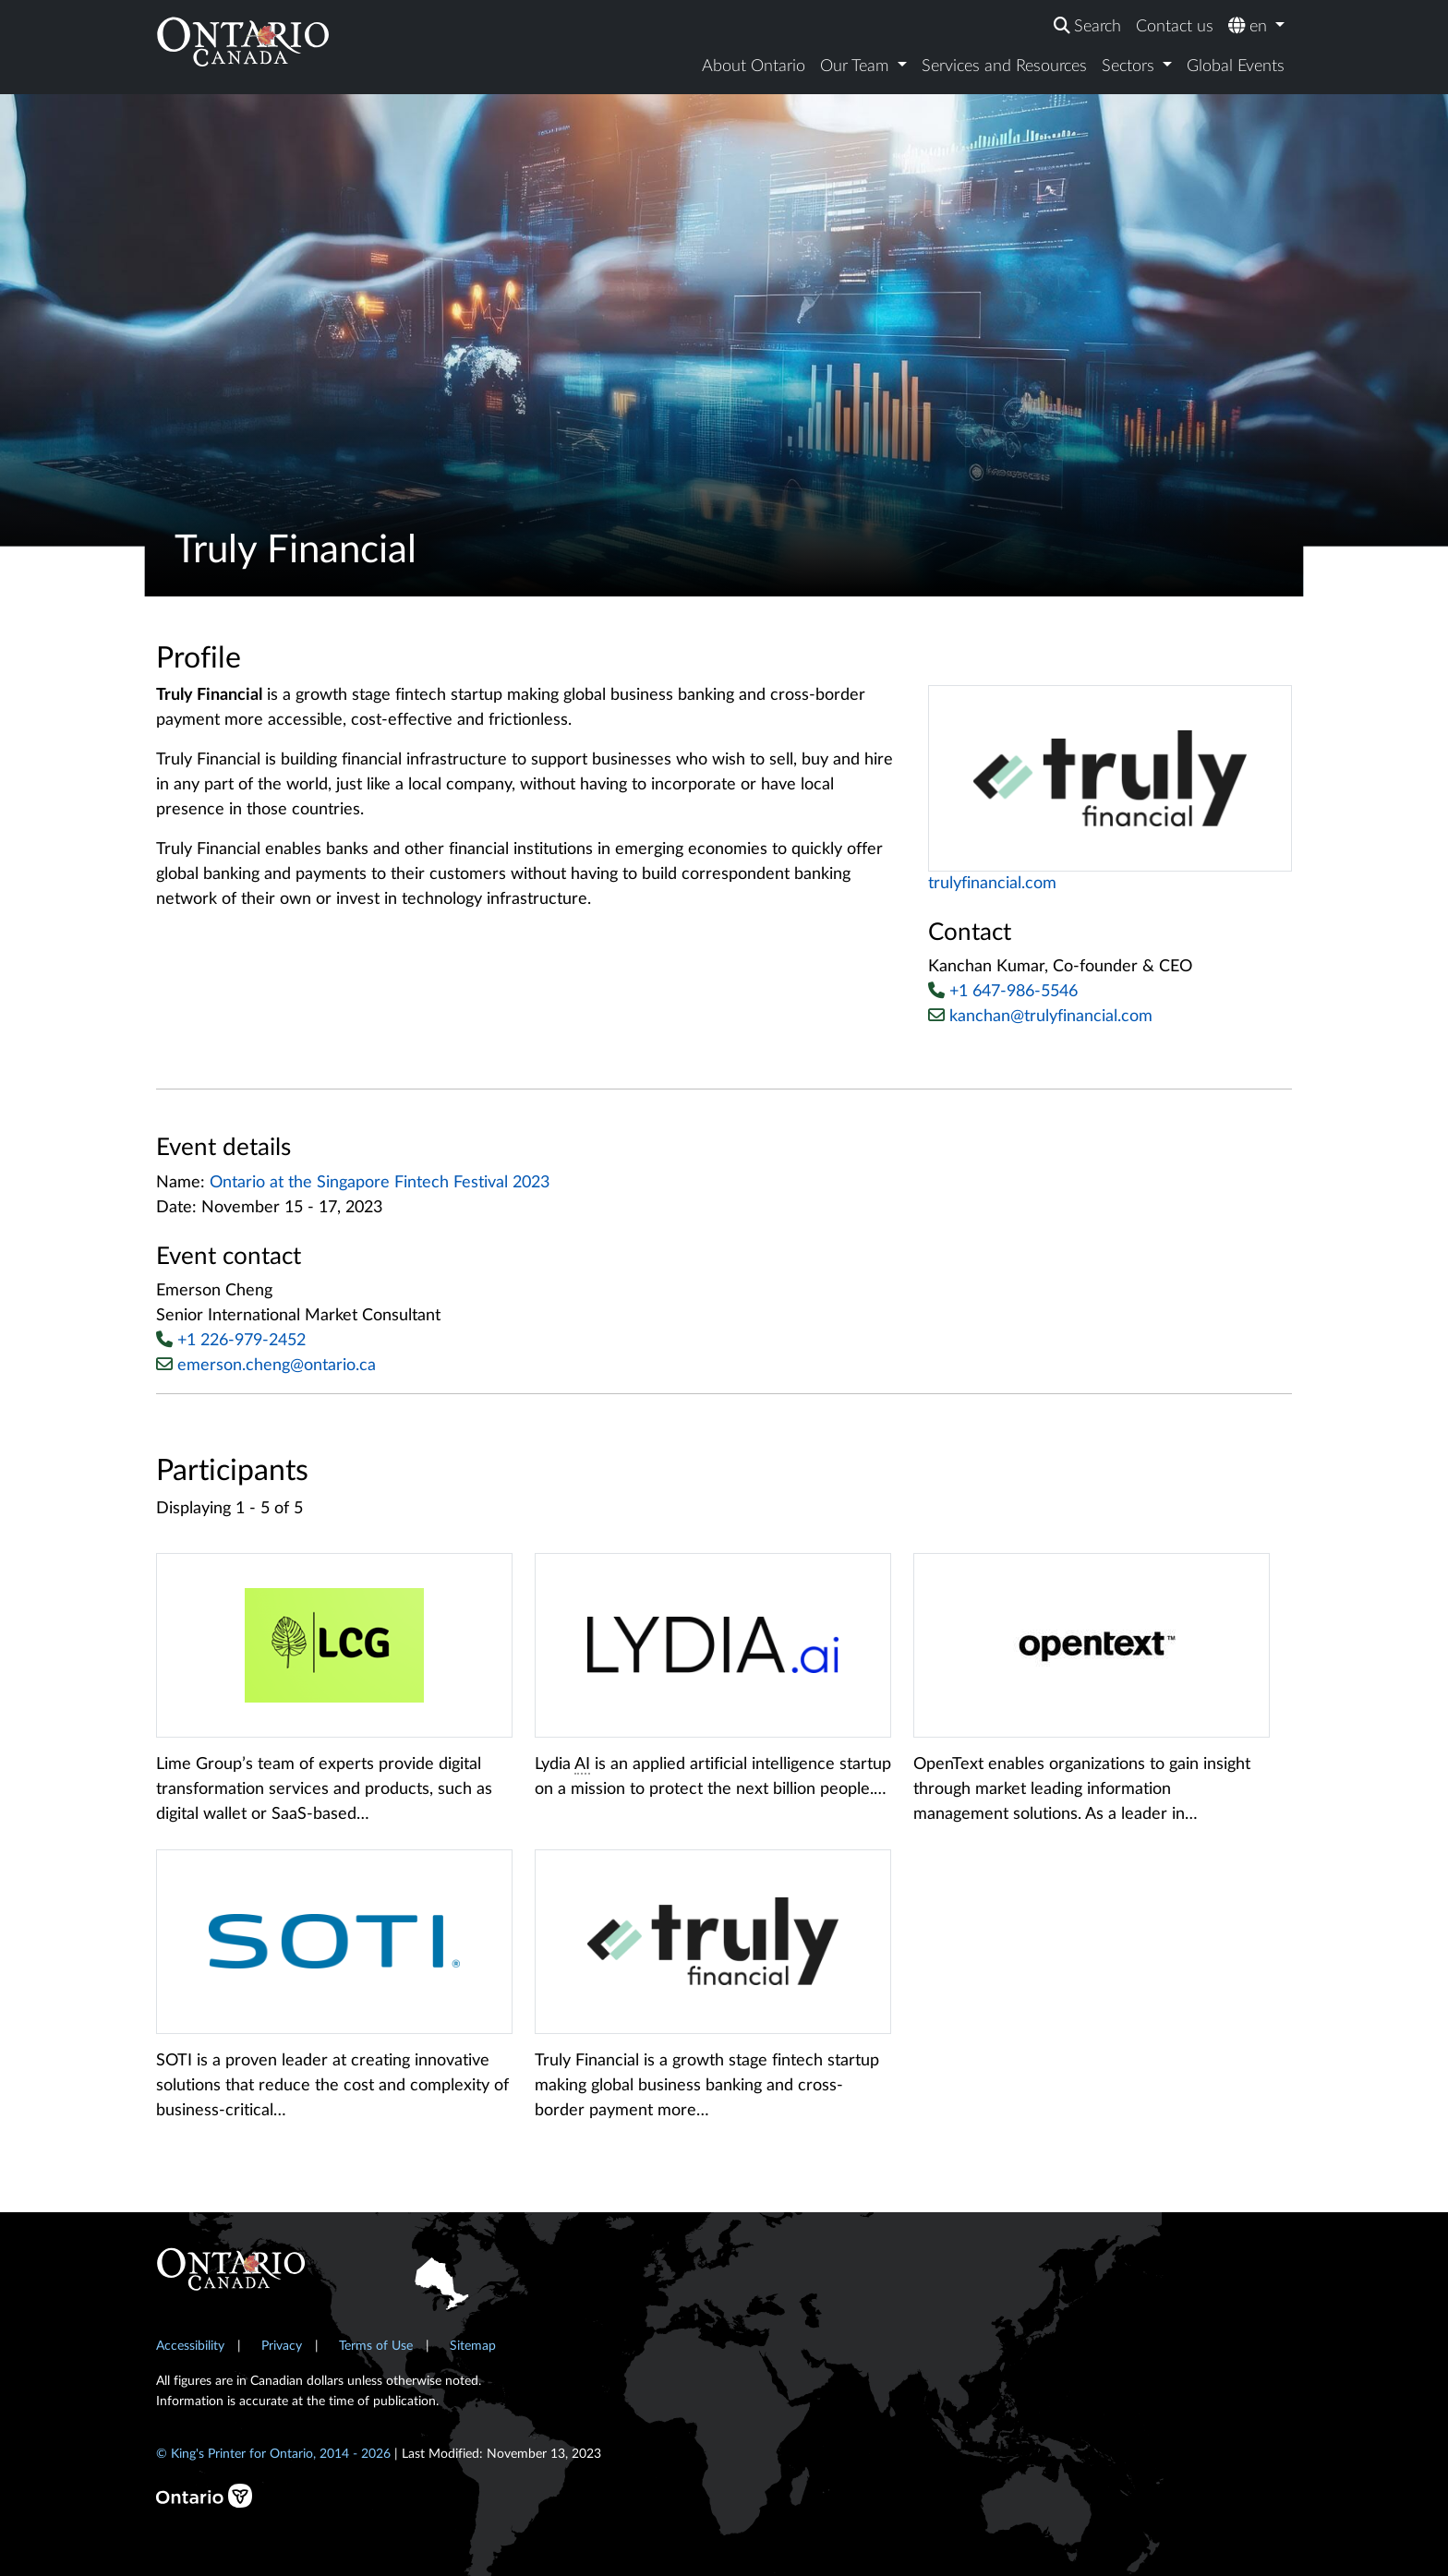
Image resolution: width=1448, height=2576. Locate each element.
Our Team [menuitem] (856, 66)
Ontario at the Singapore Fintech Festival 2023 (379, 1182)
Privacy (281, 2346)
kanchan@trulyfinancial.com (1040, 1015)
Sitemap (473, 2346)
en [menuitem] (1250, 26)
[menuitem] (1087, 27)
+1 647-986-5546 (1013, 991)
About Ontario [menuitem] (753, 66)
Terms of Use (376, 2346)
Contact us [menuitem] (1174, 26)
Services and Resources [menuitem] (1004, 66)
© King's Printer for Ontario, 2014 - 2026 (273, 2454)
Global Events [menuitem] (1236, 66)
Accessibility (190, 2346)
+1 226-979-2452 (241, 1340)
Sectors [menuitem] (1130, 66)
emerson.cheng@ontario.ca (276, 1365)
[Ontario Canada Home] (243, 41)
